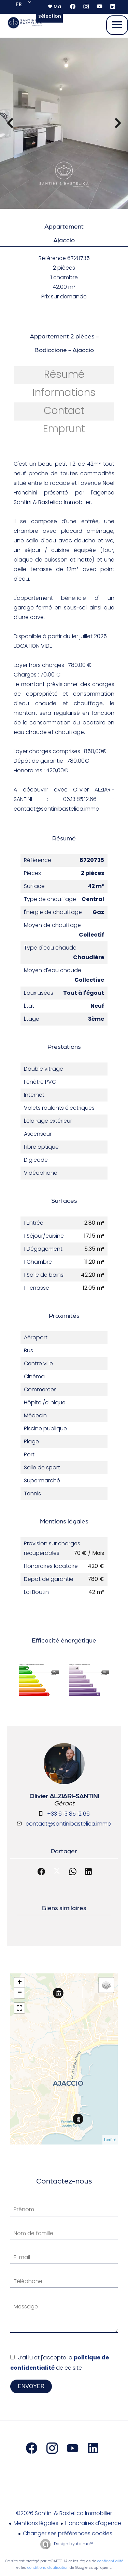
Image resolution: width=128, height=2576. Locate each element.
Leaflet (110, 2139)
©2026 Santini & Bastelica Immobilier (64, 2513)
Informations (64, 392)
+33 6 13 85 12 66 (68, 1814)
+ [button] (19, 1983)
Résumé (64, 374)
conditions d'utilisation (48, 2567)
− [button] (19, 1993)
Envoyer (31, 2386)
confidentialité (110, 2561)
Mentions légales (36, 2523)
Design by (73, 2544)
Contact (64, 410)
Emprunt (64, 429)
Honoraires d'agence (93, 2523)
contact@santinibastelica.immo (68, 1824)
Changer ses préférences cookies (67, 2533)
